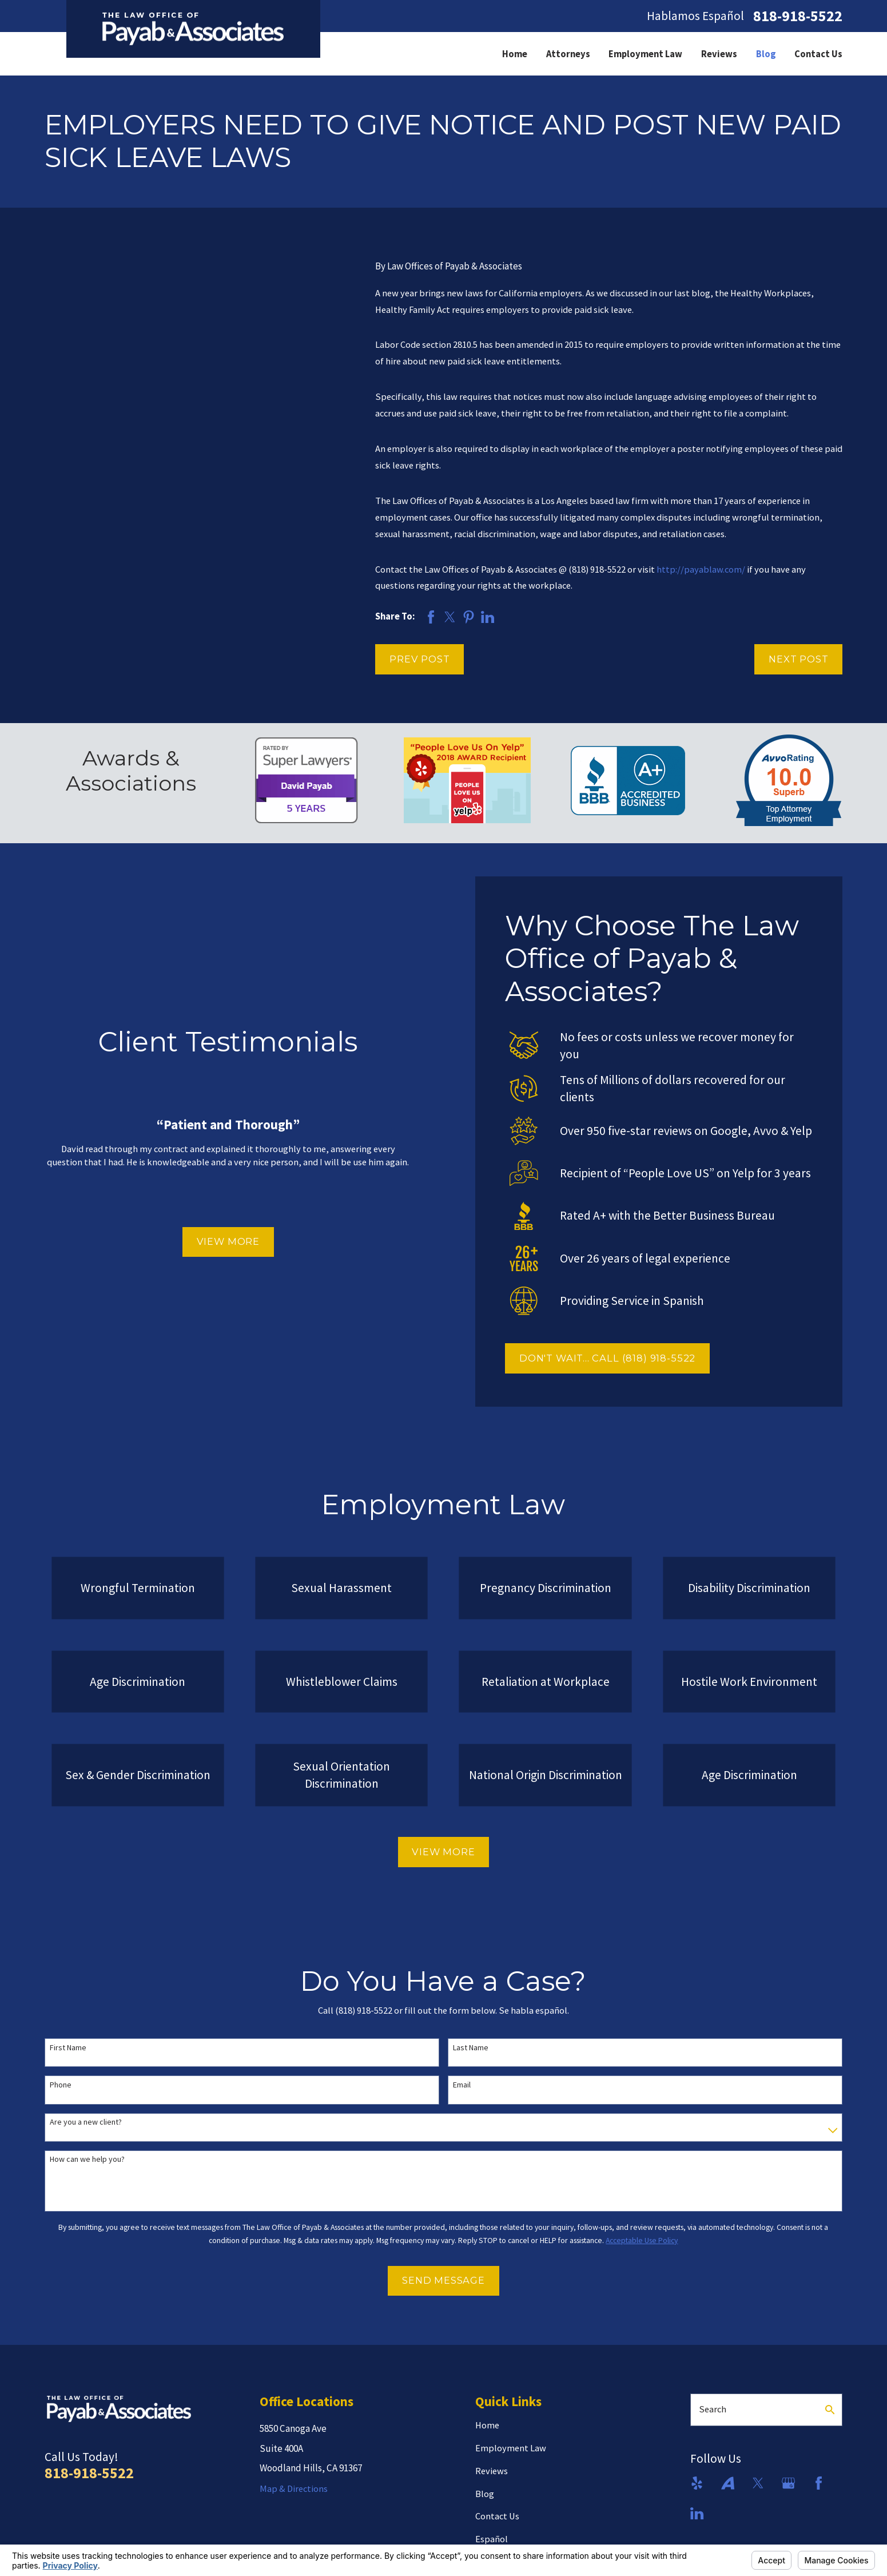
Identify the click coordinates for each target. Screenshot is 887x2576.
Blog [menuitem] (766, 54)
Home (487, 2425)
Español (491, 2539)
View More (223, 1241)
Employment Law (510, 2448)
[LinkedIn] (696, 2513)
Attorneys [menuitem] (568, 54)
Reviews (491, 2471)
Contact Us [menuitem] (818, 54)
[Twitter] (758, 2483)
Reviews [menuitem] (719, 54)
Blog (484, 2494)
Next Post (798, 659)
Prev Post (419, 659)
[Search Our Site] (830, 2410)
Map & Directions (294, 2489)
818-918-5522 (797, 16)
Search (712, 2409)
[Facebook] (818, 2483)
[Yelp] (696, 2483)
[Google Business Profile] (788, 2483)
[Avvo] (727, 2483)
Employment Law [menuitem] (645, 54)
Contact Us (497, 2516)
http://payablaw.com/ (701, 569)
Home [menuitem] (514, 54)
